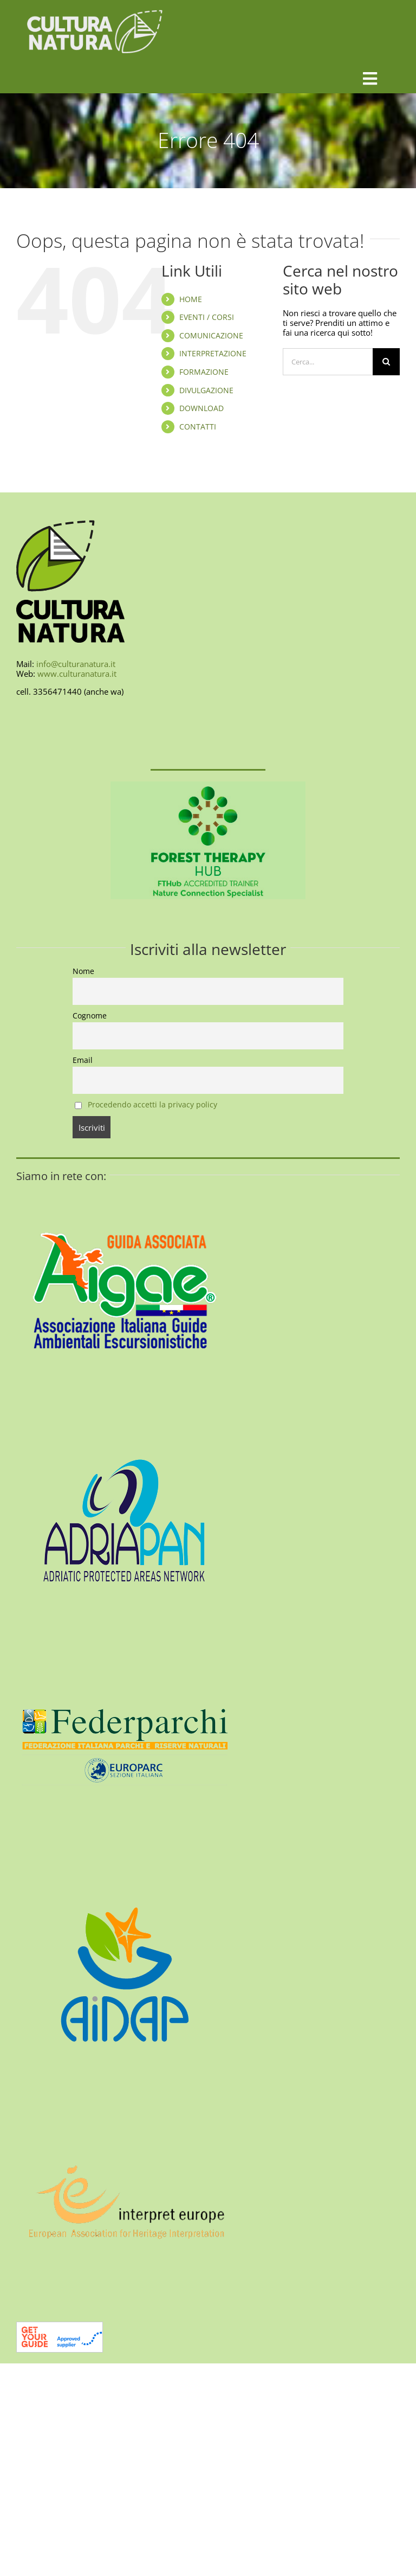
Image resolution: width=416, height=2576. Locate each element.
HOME (190, 299)
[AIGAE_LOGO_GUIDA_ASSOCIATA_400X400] (124, 1186)
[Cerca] (386, 361)
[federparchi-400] (124, 1642)
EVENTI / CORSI (206, 317)
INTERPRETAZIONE (212, 353)
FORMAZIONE (204, 372)
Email (83, 1060)
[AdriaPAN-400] (124, 1414)
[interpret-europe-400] (124, 2097)
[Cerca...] (328, 361)
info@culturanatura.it (75, 663)
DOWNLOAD (201, 408)
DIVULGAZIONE (206, 390)
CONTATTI (197, 426)
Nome (83, 971)
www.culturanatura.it (76, 673)
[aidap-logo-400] (124, 1869)
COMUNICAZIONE (211, 335)
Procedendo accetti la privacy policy (152, 1105)
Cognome (90, 1016)
